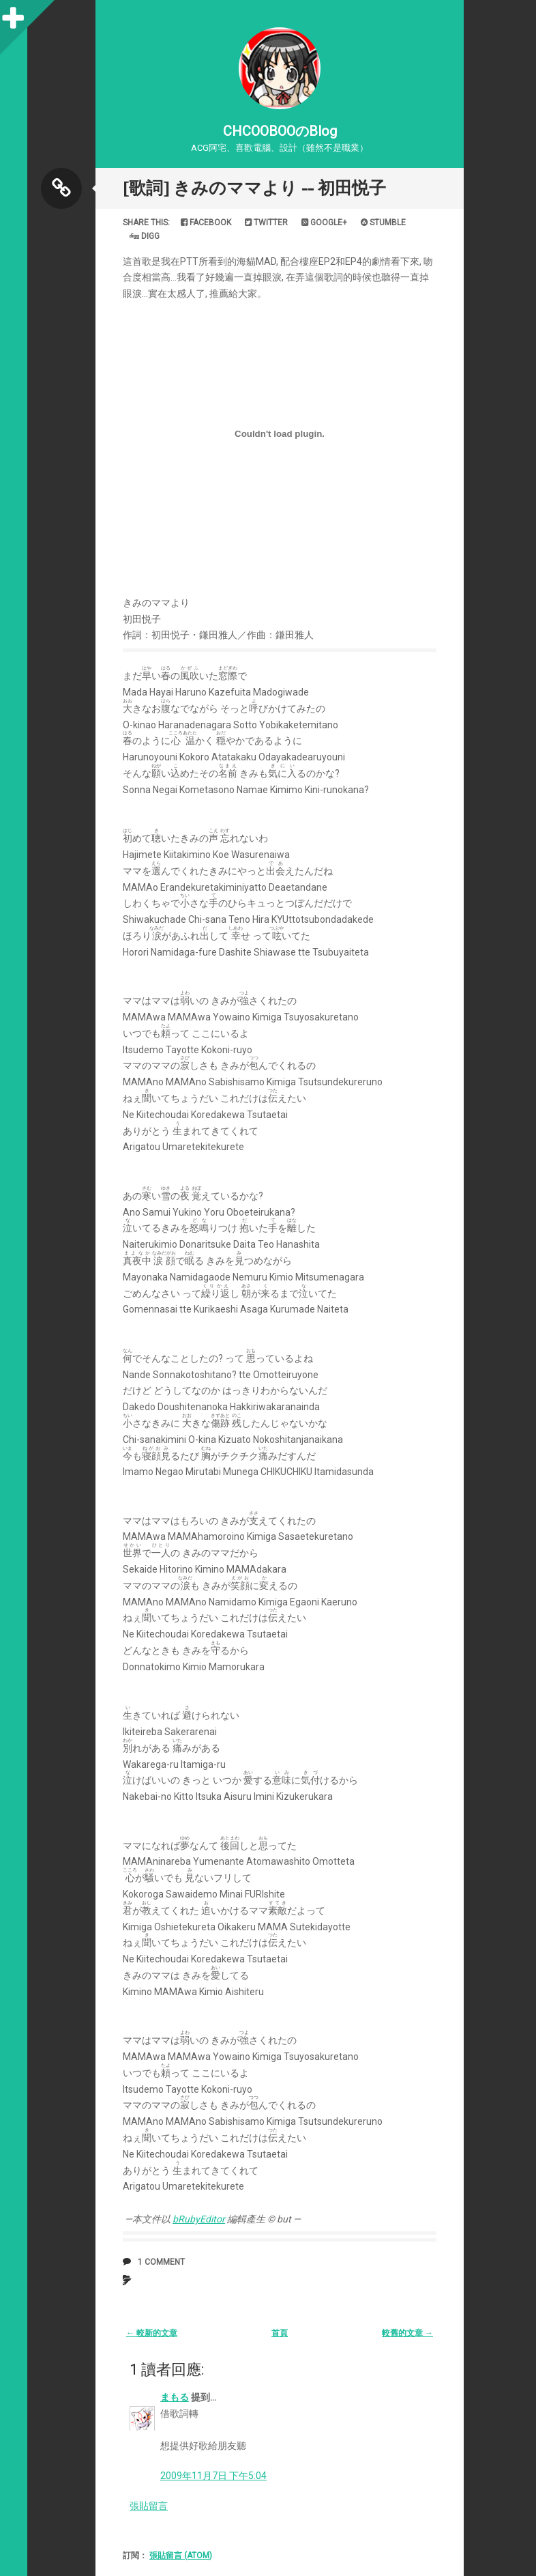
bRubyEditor (199, 2219)
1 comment (161, 2262)
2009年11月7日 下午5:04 (213, 2475)
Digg (145, 236)
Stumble (383, 222)
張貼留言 (149, 2505)
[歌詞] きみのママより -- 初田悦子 (254, 188)
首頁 (279, 2333)
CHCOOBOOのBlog (280, 131)
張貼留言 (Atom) (180, 2555)
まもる (174, 2397)
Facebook (206, 222)
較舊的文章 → (407, 2333)
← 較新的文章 (151, 2333)
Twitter (266, 222)
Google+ (324, 222)
